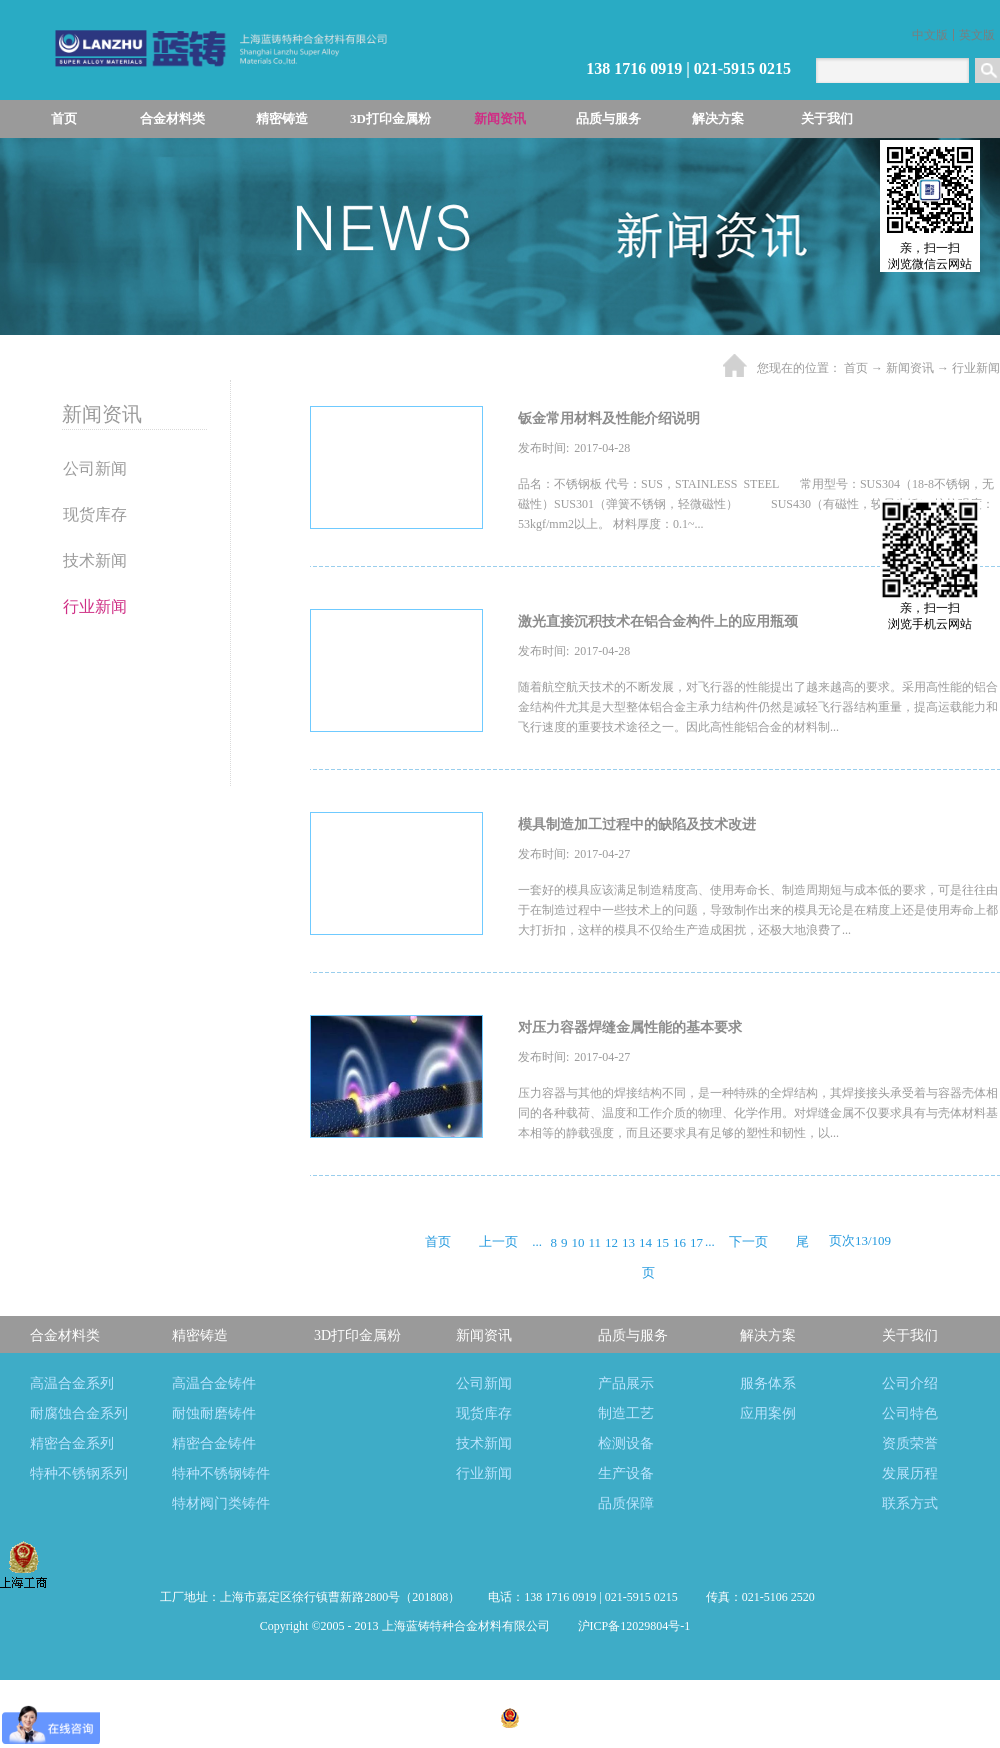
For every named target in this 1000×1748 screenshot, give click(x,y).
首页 (64, 118)
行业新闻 (976, 368)
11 (594, 1242)
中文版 (930, 35)
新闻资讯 (910, 368)
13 (628, 1242)
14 (645, 1242)
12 (611, 1242)
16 (679, 1242)
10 (577, 1242)
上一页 (498, 1241)
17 (696, 1242)
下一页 (748, 1241)
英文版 (977, 35)
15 (662, 1242)
